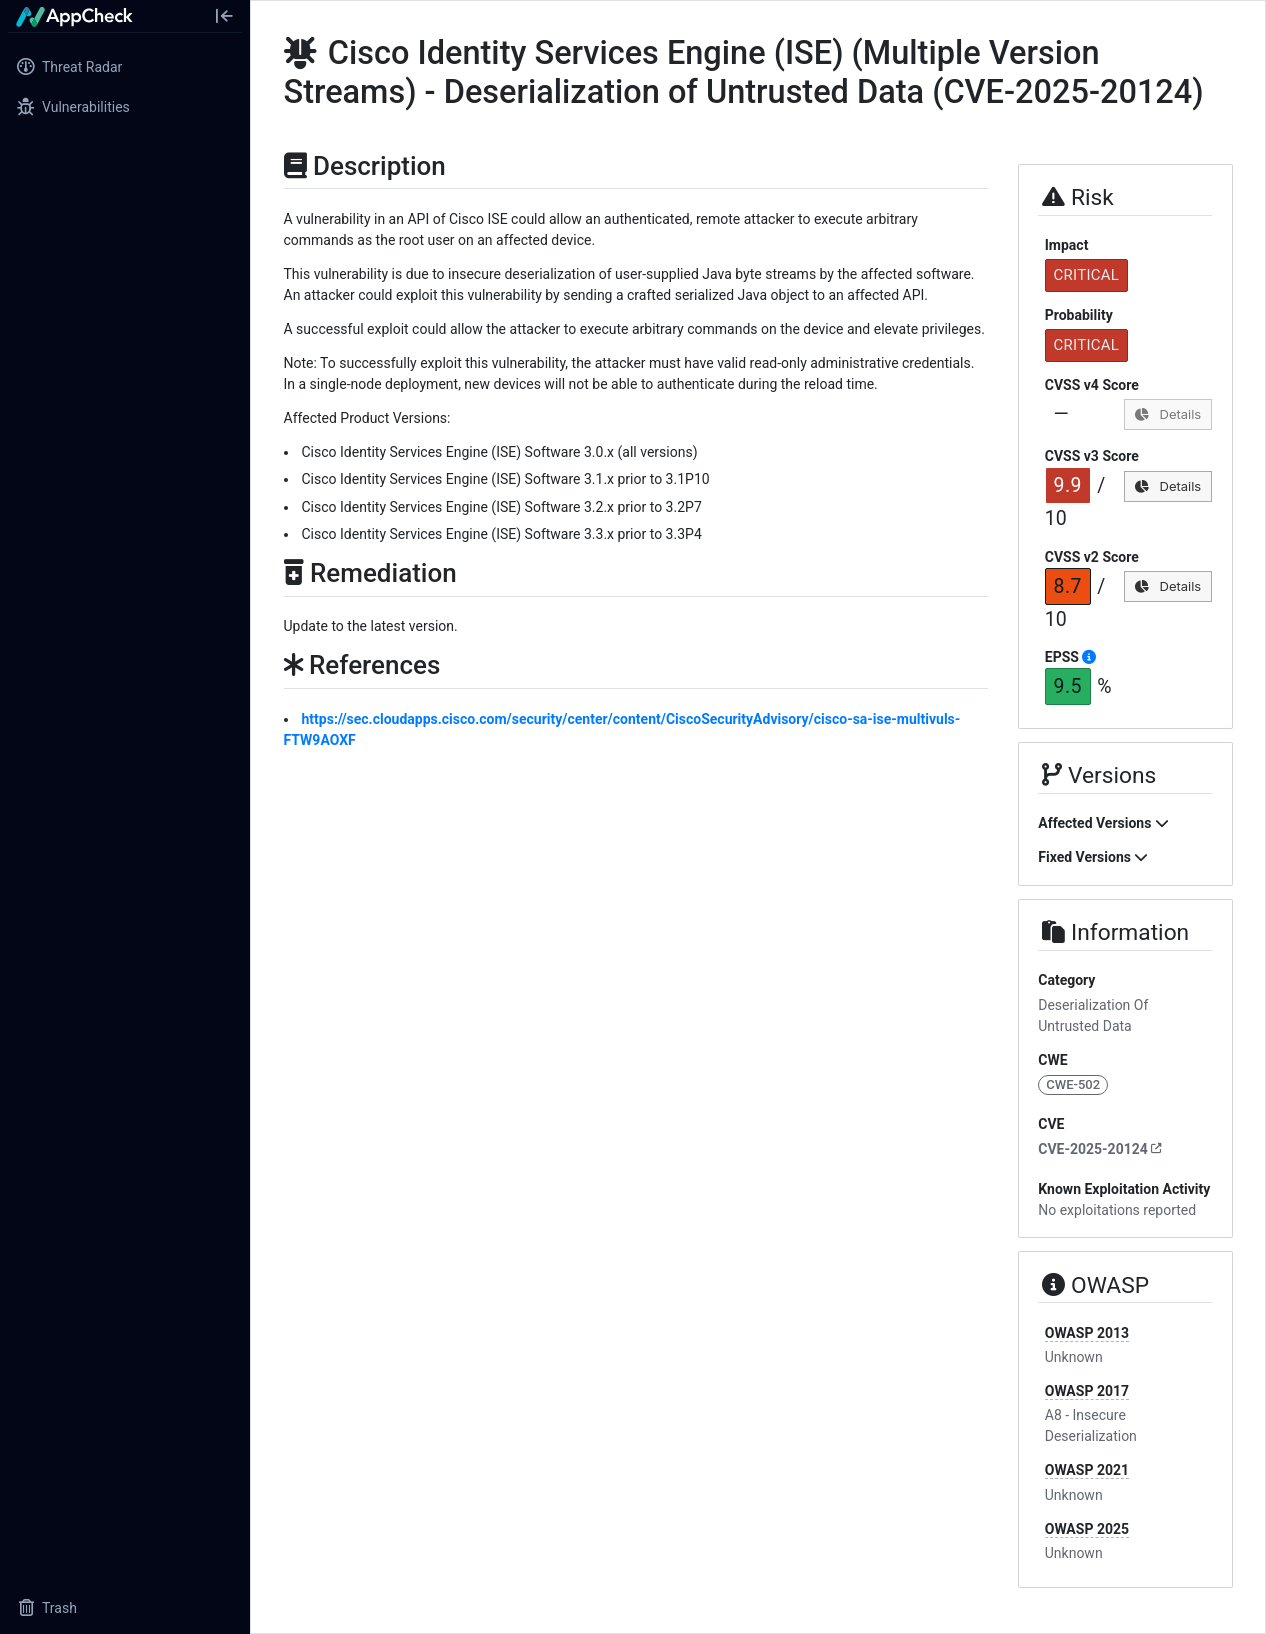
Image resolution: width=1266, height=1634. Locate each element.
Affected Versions (1103, 823)
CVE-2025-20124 (1100, 1149)
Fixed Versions (1093, 857)
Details (1167, 414)
